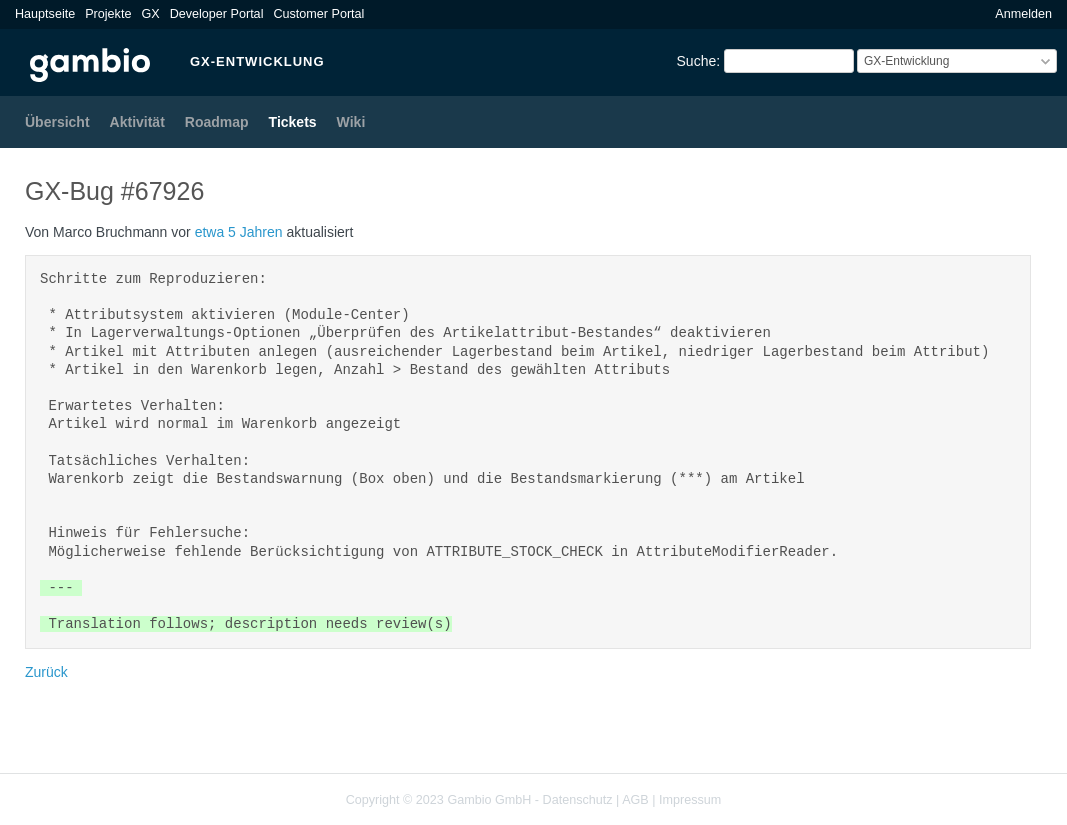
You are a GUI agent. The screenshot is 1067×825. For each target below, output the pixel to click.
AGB (635, 800)
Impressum (690, 800)
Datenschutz (578, 800)
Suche (697, 61)
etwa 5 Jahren (239, 232)
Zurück (46, 672)
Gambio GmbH (489, 800)
